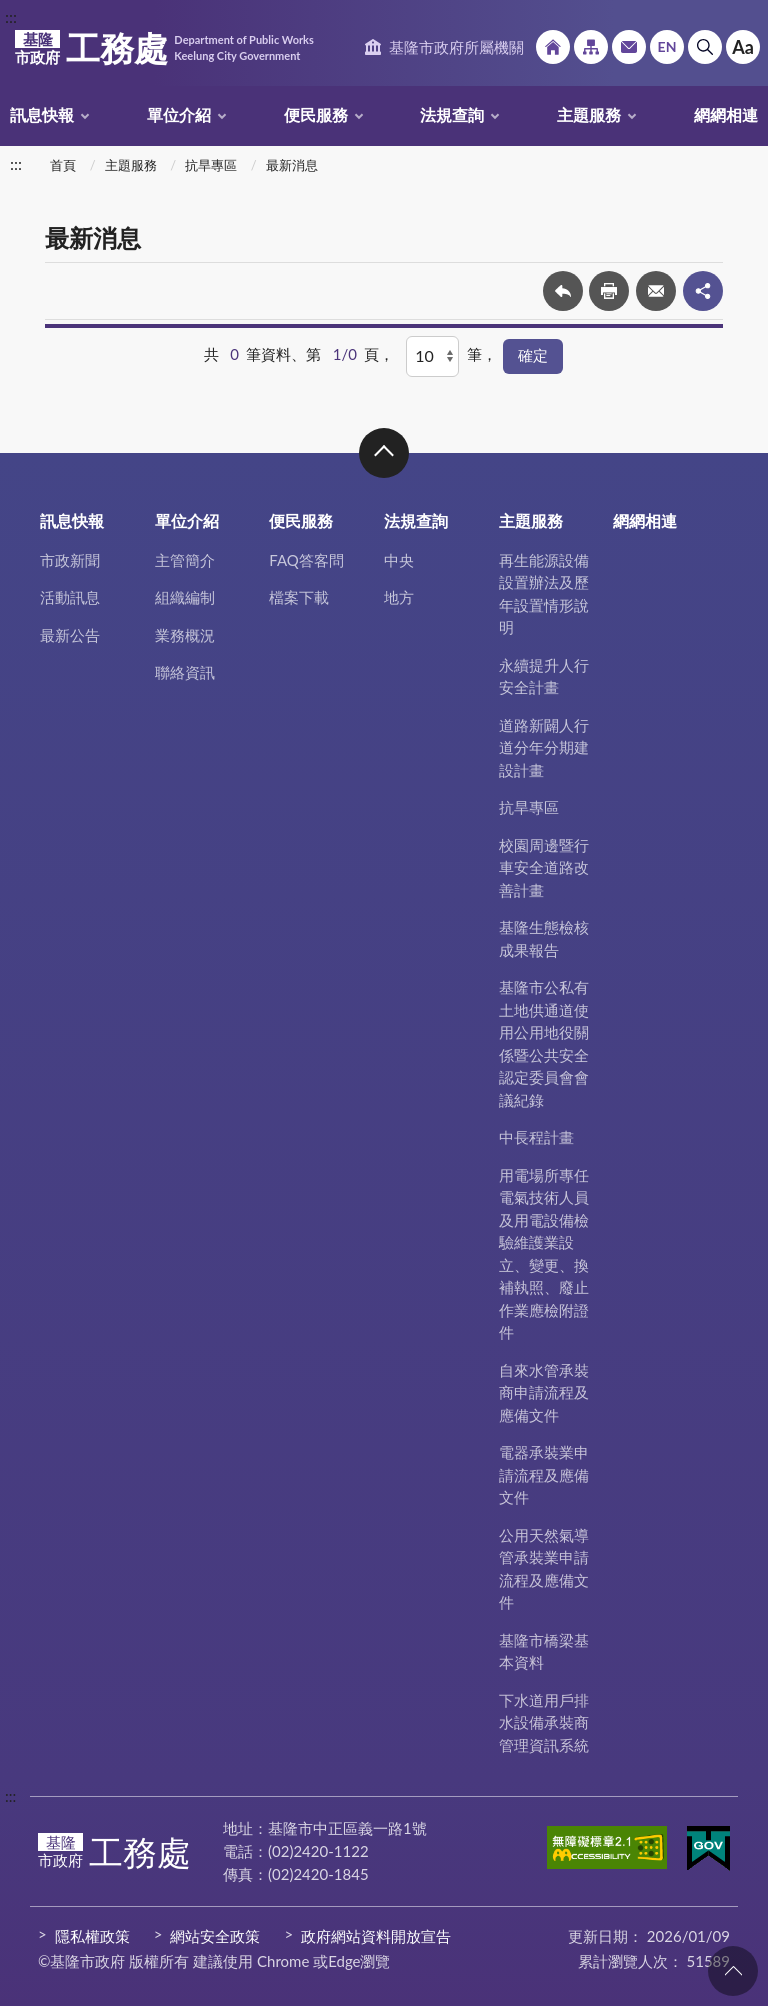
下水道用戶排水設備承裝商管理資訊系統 (544, 1722)
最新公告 (70, 635)
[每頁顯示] (432, 356)
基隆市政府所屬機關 (456, 47)
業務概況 (185, 635)
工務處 (164, 48)
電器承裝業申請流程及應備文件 (544, 1474)
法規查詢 (452, 114)
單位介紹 (179, 114)
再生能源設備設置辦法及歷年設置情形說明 (544, 594)
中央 (399, 560)
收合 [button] (384, 453)
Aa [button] (743, 47)
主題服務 (589, 114)
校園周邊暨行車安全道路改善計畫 (544, 867)
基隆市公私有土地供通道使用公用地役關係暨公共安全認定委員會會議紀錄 (544, 1043)
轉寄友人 (656, 291)
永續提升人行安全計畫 (544, 676)
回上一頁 (563, 291)
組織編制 (185, 597)
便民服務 (316, 114)
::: (11, 16)
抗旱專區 (211, 165)
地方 (399, 597)
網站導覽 (591, 47)
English (667, 47)
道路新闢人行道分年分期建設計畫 (544, 747)
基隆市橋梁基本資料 (544, 1651)
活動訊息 (70, 597)
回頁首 (733, 1971)
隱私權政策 (92, 1936)
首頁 (63, 165)
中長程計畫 (536, 1137)
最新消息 (292, 165)
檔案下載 (299, 597)
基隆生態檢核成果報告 (544, 938)
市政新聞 (70, 560)
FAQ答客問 (306, 560)
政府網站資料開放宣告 (376, 1936)
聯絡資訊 (185, 672)
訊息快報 (42, 114)
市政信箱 (629, 47)
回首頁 (553, 47)
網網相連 (726, 114)
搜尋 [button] (705, 47)
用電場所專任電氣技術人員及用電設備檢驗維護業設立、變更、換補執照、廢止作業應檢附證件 (544, 1254)
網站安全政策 (215, 1936)
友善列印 (609, 291)
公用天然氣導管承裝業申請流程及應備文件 (544, 1569)
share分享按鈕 (703, 291)
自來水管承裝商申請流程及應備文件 (544, 1392)
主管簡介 (185, 560)
